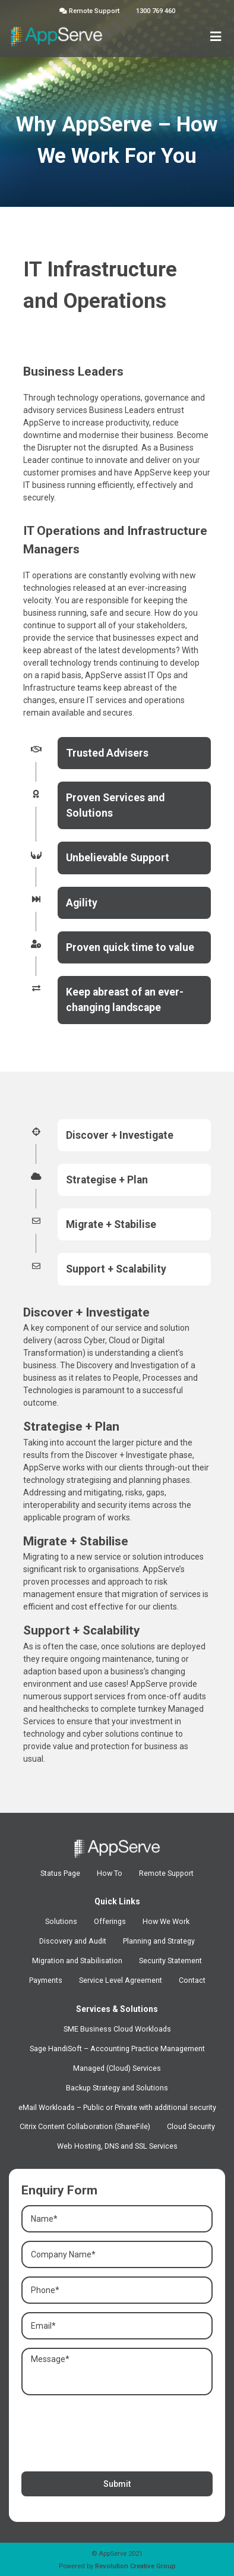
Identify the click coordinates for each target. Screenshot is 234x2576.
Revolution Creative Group (135, 2566)
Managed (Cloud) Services (117, 2068)
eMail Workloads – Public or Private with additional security (117, 2107)
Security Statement (170, 1960)
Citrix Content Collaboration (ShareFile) (85, 2126)
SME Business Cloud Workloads (117, 2028)
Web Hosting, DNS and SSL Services (117, 2146)
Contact (192, 1980)
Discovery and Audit (72, 1940)
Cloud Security (191, 2126)
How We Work (166, 1921)
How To (109, 1873)
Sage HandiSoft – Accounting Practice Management (117, 2048)
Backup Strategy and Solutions (117, 2087)
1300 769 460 (155, 11)
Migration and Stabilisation (77, 1960)
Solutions (61, 1921)
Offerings (110, 1921)
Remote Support (89, 11)
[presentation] (111, 2430)
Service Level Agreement (120, 1980)
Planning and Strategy (159, 1940)
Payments (45, 1980)
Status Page (60, 1873)
